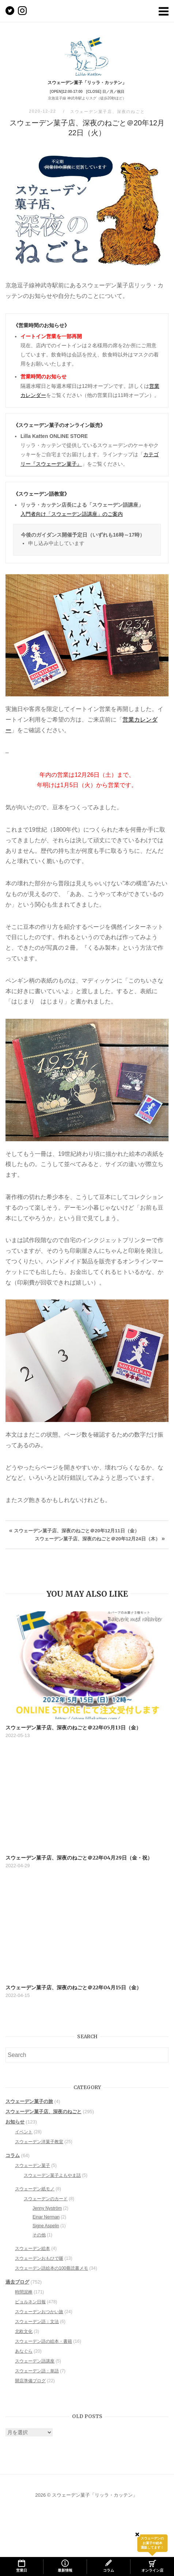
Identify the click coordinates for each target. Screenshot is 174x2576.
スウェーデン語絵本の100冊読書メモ (51, 2268)
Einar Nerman (46, 2217)
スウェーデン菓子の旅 (29, 2101)
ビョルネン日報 (30, 2301)
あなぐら (24, 2351)
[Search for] (87, 2055)
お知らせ (14, 2122)
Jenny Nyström (47, 2208)
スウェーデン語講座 (34, 2361)
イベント (24, 2131)
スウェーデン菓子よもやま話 (52, 2175)
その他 (39, 2235)
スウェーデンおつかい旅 (39, 2311)
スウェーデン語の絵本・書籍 (43, 2341)
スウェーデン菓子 (32, 2165)
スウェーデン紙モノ (34, 2188)
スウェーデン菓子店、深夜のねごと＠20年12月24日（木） (97, 1539)
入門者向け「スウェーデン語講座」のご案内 (71, 514)
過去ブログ (17, 2282)
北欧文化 (24, 2331)
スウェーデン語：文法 (37, 2321)
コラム (12, 2155)
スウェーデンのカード (46, 2198)
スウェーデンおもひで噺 (39, 2258)
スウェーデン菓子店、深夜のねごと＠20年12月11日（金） (76, 1530)
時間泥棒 (24, 2292)
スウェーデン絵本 (32, 2248)
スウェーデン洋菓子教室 (39, 2141)
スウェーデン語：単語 (37, 2370)
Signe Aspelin (46, 2225)
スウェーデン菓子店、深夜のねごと (107, 111)
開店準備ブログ (30, 2380)
